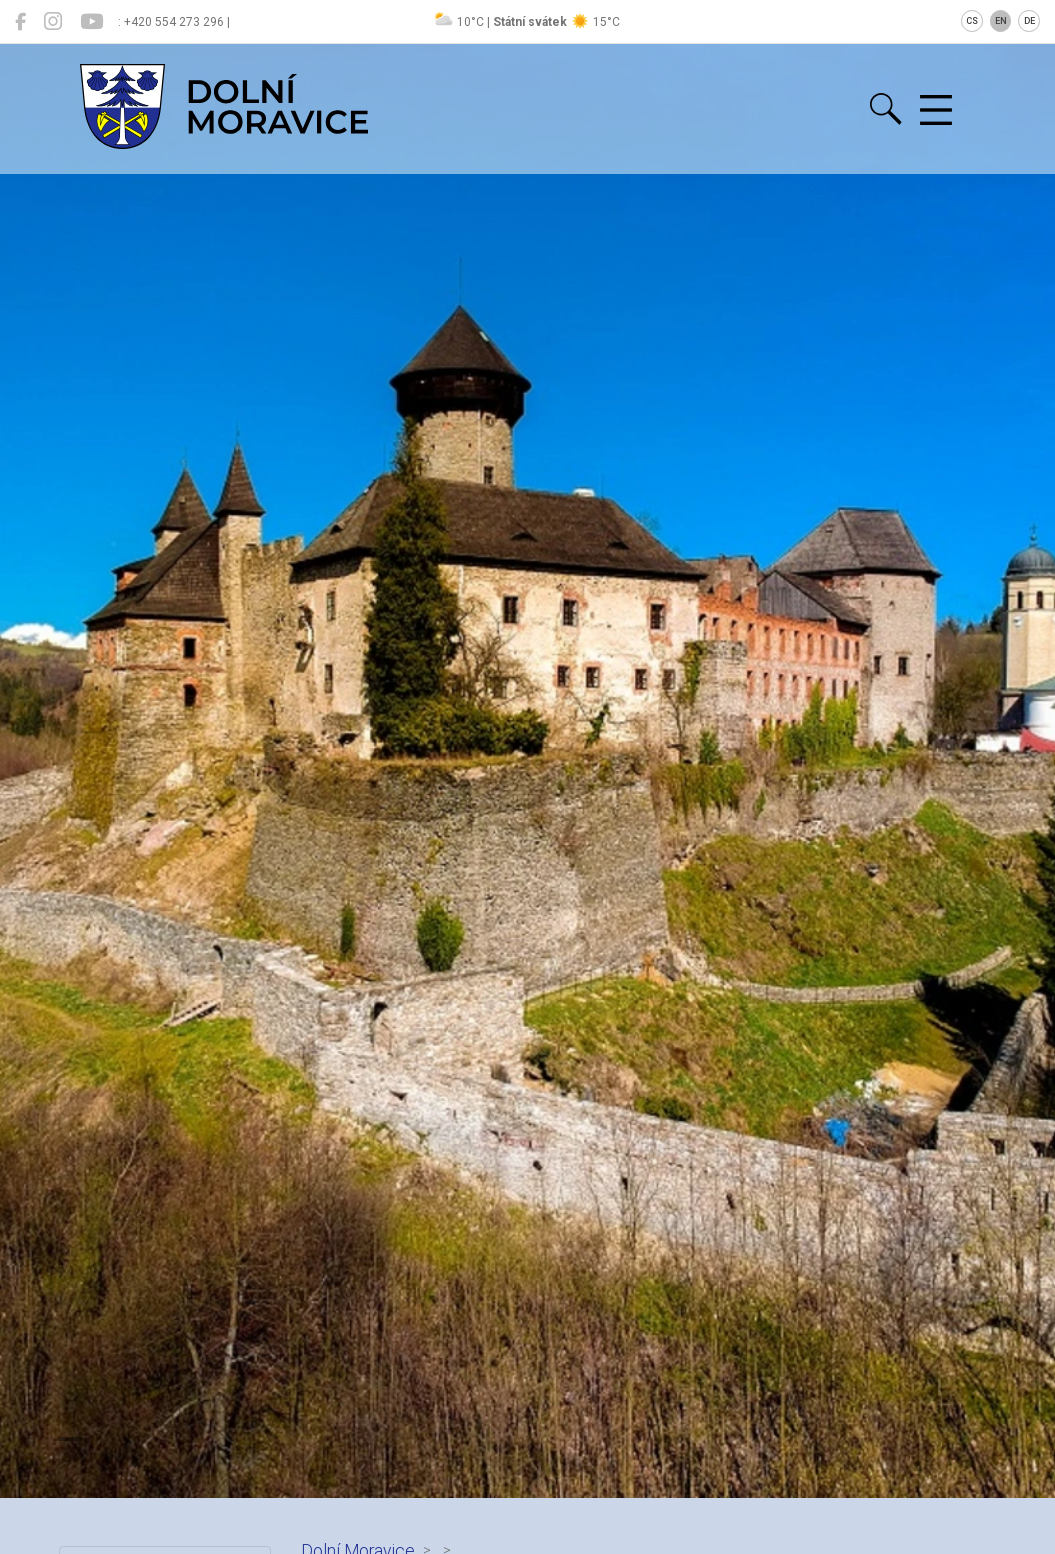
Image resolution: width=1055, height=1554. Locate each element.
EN (1001, 21)
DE (1029, 21)
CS (972, 21)
